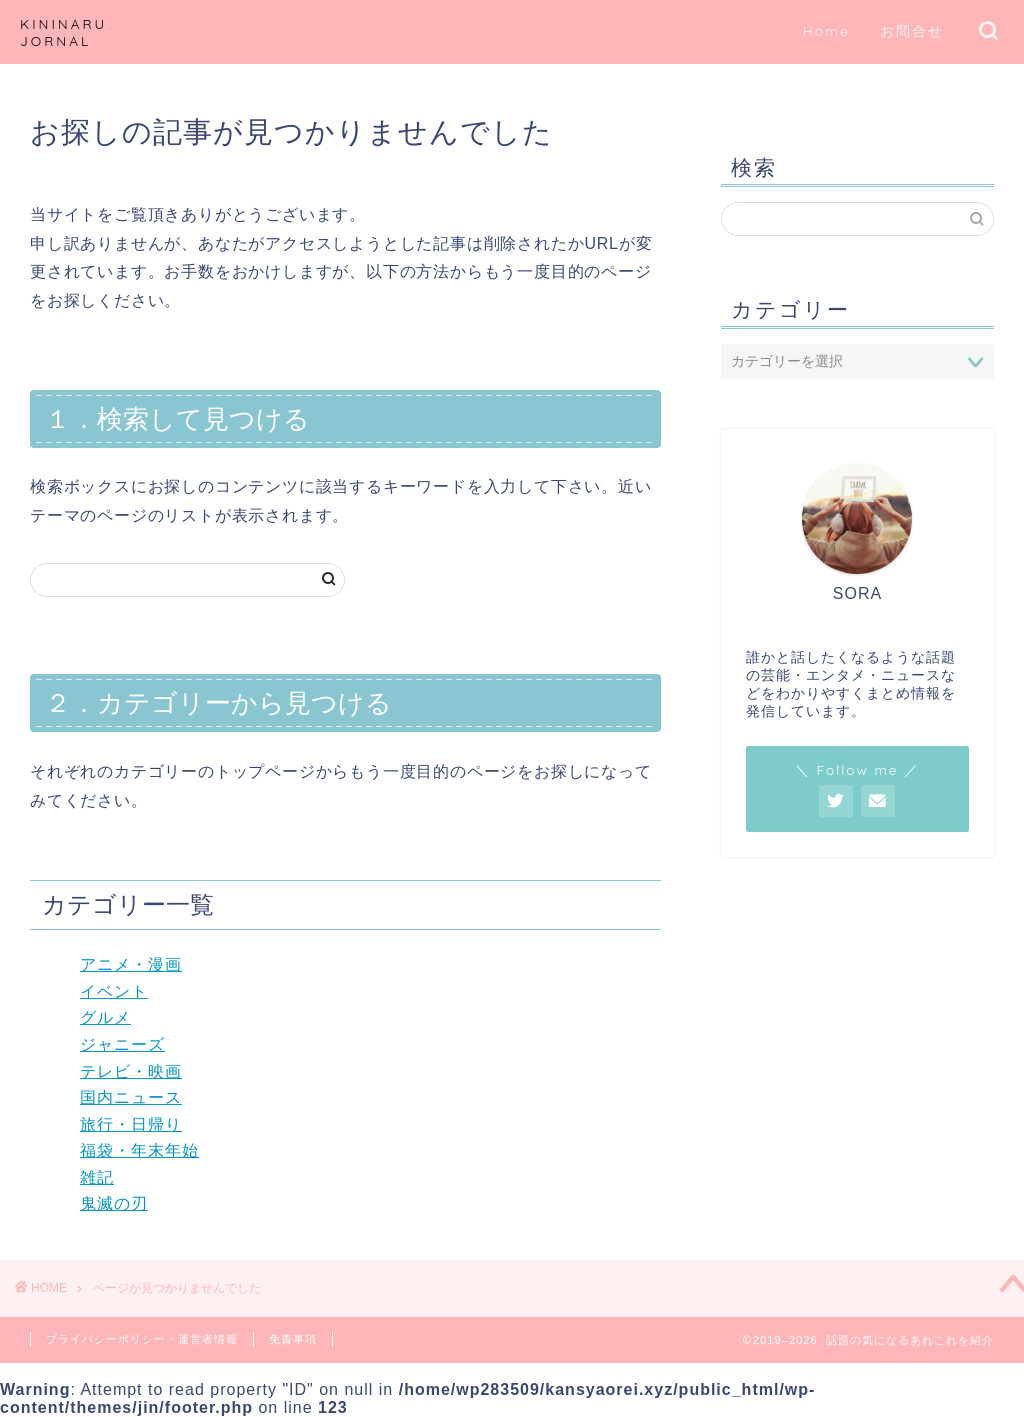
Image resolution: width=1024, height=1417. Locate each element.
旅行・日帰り (131, 1124)
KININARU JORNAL (63, 32)
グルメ (105, 1017)
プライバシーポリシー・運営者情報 (142, 1339)
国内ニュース (131, 1097)
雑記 (97, 1177)
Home (826, 31)
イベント (114, 991)
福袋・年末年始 (139, 1150)
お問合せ (912, 31)
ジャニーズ (122, 1044)
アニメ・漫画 (131, 964)
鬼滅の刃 (114, 1203)
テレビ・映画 (131, 1071)
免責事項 (293, 1339)
